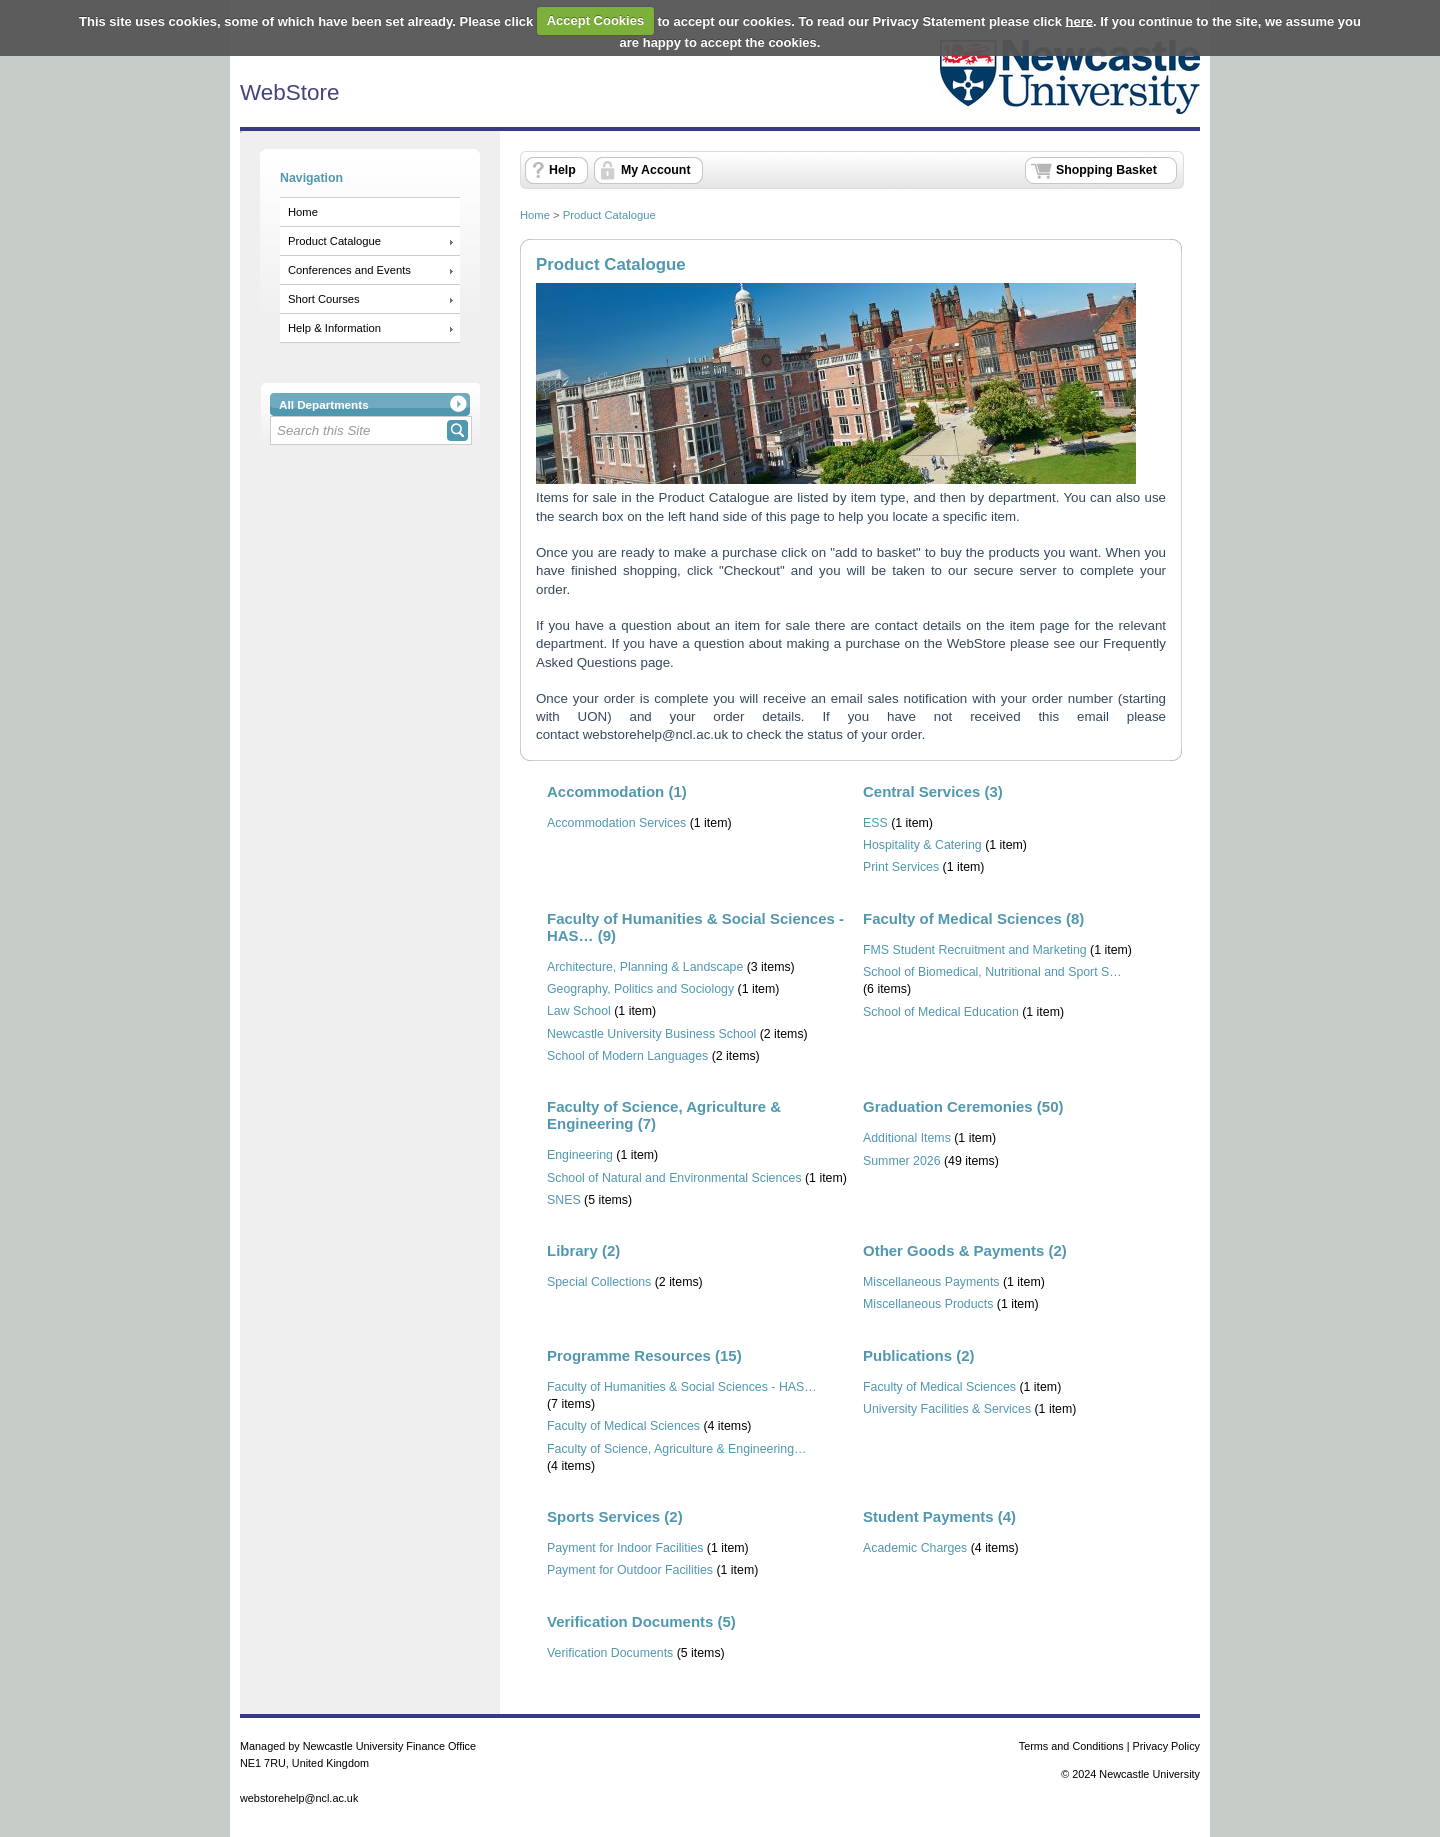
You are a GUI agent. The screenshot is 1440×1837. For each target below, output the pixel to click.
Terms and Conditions (1071, 1746)
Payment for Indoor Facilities (625, 1548)
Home (303, 212)
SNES (564, 1200)
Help (562, 170)
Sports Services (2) (615, 1516)
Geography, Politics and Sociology (640, 989)
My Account (656, 170)
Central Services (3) (933, 791)
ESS (875, 823)
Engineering (580, 1155)
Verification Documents (610, 1653)
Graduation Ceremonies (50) (963, 1106)
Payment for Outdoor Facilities (630, 1570)
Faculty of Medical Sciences (623, 1426)
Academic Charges (915, 1548)
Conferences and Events (349, 270)
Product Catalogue (334, 241)
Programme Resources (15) (644, 1355)
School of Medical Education (941, 1012)
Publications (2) (918, 1355)
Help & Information (334, 328)
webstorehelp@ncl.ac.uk (655, 734)
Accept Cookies (596, 20)
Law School (579, 1011)
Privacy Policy (1167, 1746)
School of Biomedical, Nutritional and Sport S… (992, 972)
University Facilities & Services (947, 1409)
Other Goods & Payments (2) (965, 1250)
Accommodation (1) (617, 791)
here (1079, 20)
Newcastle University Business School (651, 1034)
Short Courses (324, 299)
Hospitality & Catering (922, 845)
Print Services (901, 867)
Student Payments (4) (939, 1516)
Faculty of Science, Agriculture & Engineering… (676, 1449)
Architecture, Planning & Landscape (645, 967)
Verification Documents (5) (641, 1621)
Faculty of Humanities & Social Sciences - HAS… (682, 1387)
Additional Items (907, 1138)
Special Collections (599, 1282)
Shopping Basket (1106, 170)
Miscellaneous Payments (931, 1282)
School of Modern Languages (627, 1056)
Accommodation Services (616, 823)
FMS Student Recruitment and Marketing (975, 950)
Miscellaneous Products (928, 1304)
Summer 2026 (902, 1161)
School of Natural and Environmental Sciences (674, 1178)
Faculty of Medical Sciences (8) (973, 918)
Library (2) (583, 1250)
